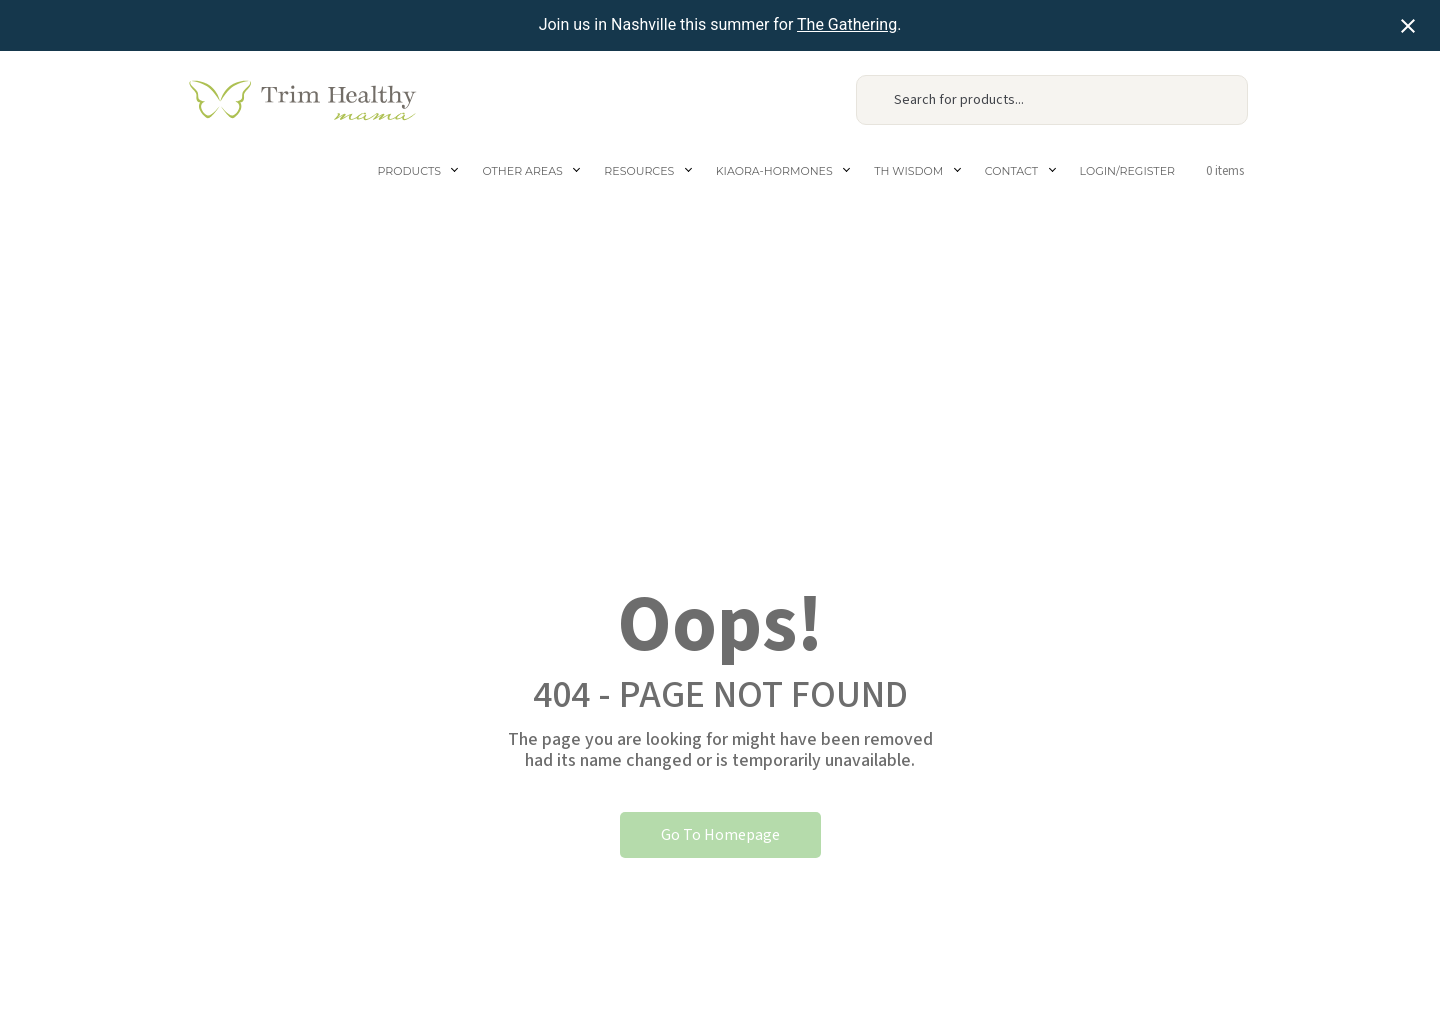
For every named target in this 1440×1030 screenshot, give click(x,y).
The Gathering (847, 24)
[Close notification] (1408, 26)
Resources (639, 171)
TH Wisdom (908, 171)
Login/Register (1127, 171)
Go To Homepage (720, 835)
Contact (1011, 171)
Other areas (522, 171)
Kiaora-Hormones (774, 171)
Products (409, 171)
